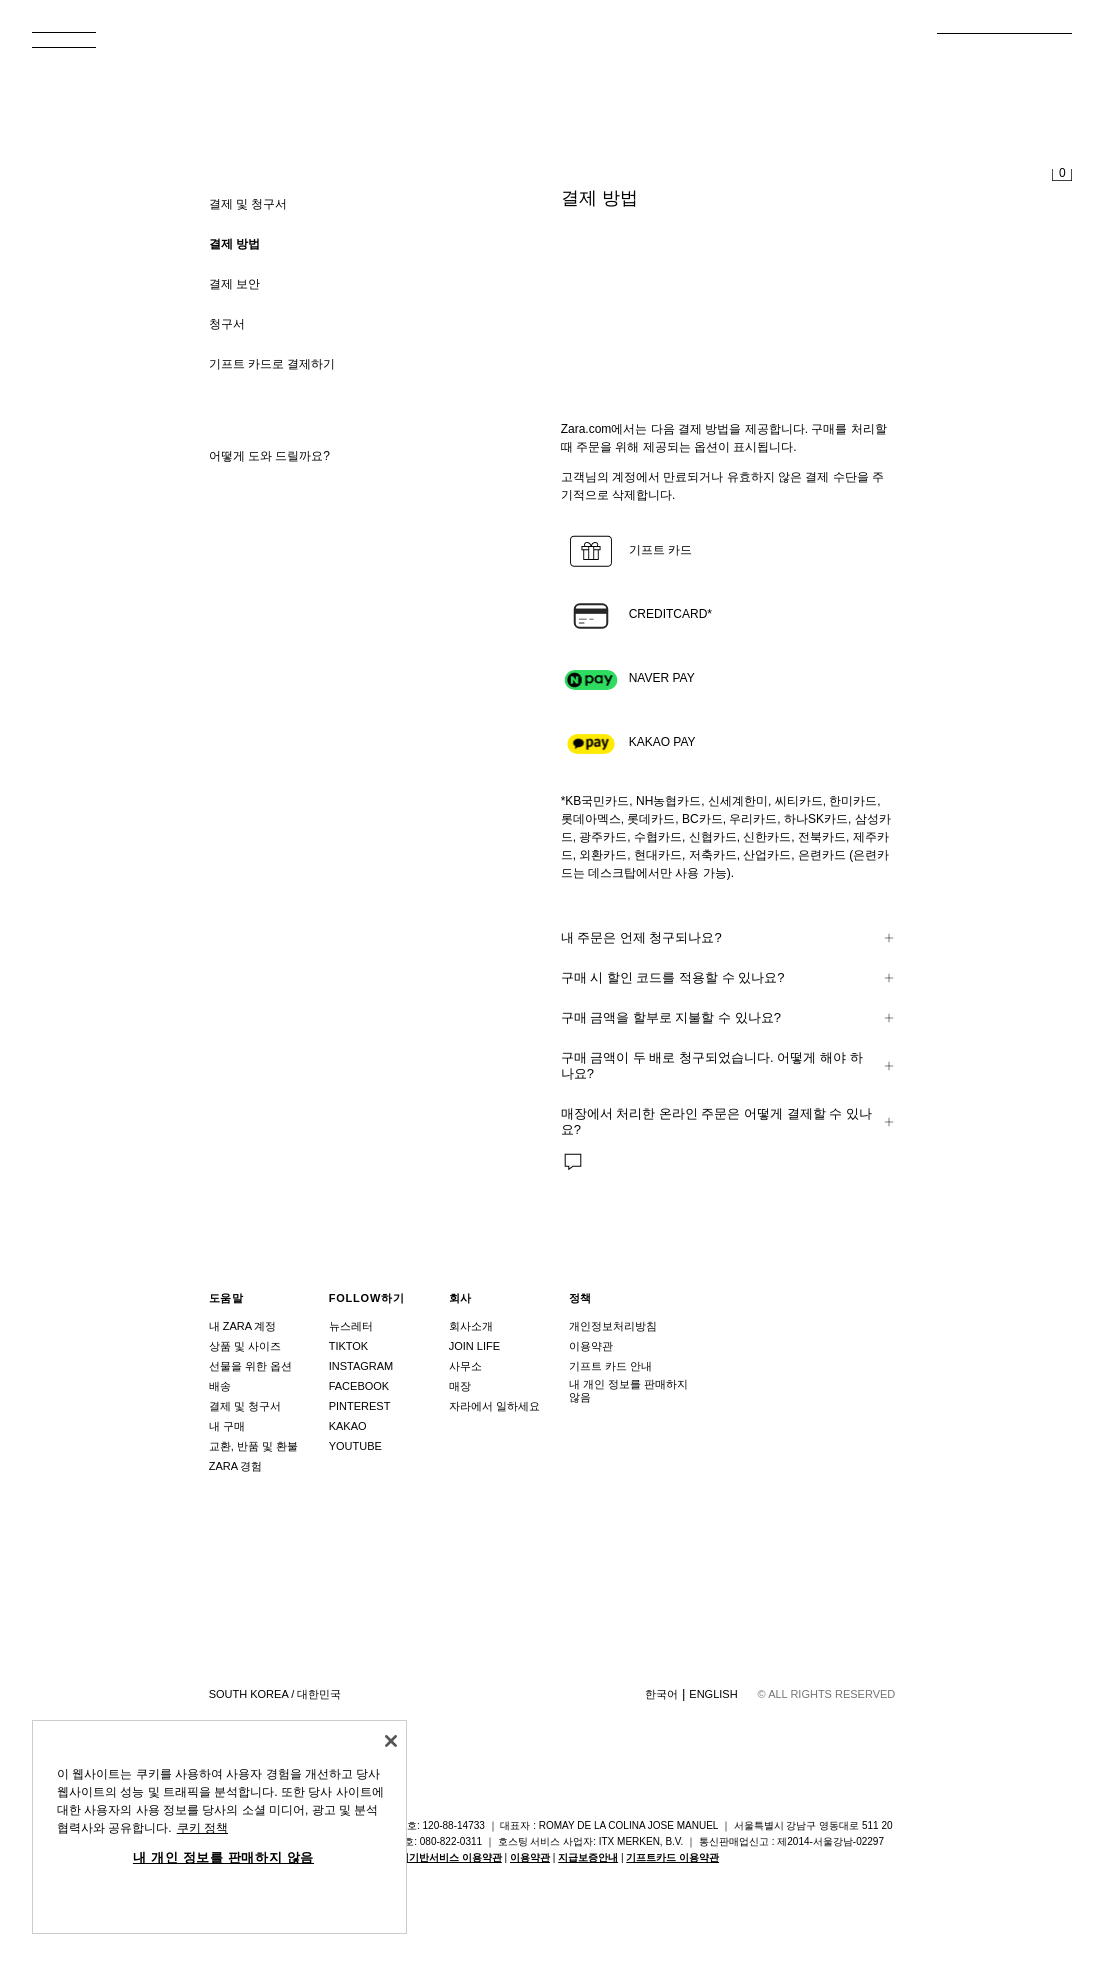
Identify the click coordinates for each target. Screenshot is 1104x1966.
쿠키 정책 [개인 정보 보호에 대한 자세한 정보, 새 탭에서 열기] (202, 1828)
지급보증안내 (588, 1857)
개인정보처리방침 (613, 1326)
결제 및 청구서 (245, 1406)
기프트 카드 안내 (610, 1366)
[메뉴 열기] (72, 46)
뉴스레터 (351, 1326)
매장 (460, 1386)
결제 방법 (234, 244)
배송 (220, 1386)
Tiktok (349, 1346)
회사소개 (471, 1326)
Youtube (355, 1446)
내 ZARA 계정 (243, 1326)
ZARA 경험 (236, 1466)
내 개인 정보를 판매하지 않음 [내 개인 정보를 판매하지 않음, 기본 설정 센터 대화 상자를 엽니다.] (223, 1857)
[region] (219, 1827)
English (713, 1694)
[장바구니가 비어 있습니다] (1062, 176)
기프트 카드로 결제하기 (272, 364)
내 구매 (227, 1426)
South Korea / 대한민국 (275, 1694)
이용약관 (591, 1346)
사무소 (465, 1366)
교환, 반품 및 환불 (253, 1446)
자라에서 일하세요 (494, 1406)
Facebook (359, 1386)
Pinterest (360, 1406)
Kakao (348, 1426)
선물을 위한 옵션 (250, 1366)
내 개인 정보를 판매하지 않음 (628, 1390)
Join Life (474, 1346)
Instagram (361, 1366)
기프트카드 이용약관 (672, 1857)
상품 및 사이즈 (245, 1346)
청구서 (227, 324)
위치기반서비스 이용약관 (445, 1857)
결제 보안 (234, 284)
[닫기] (391, 1741)
